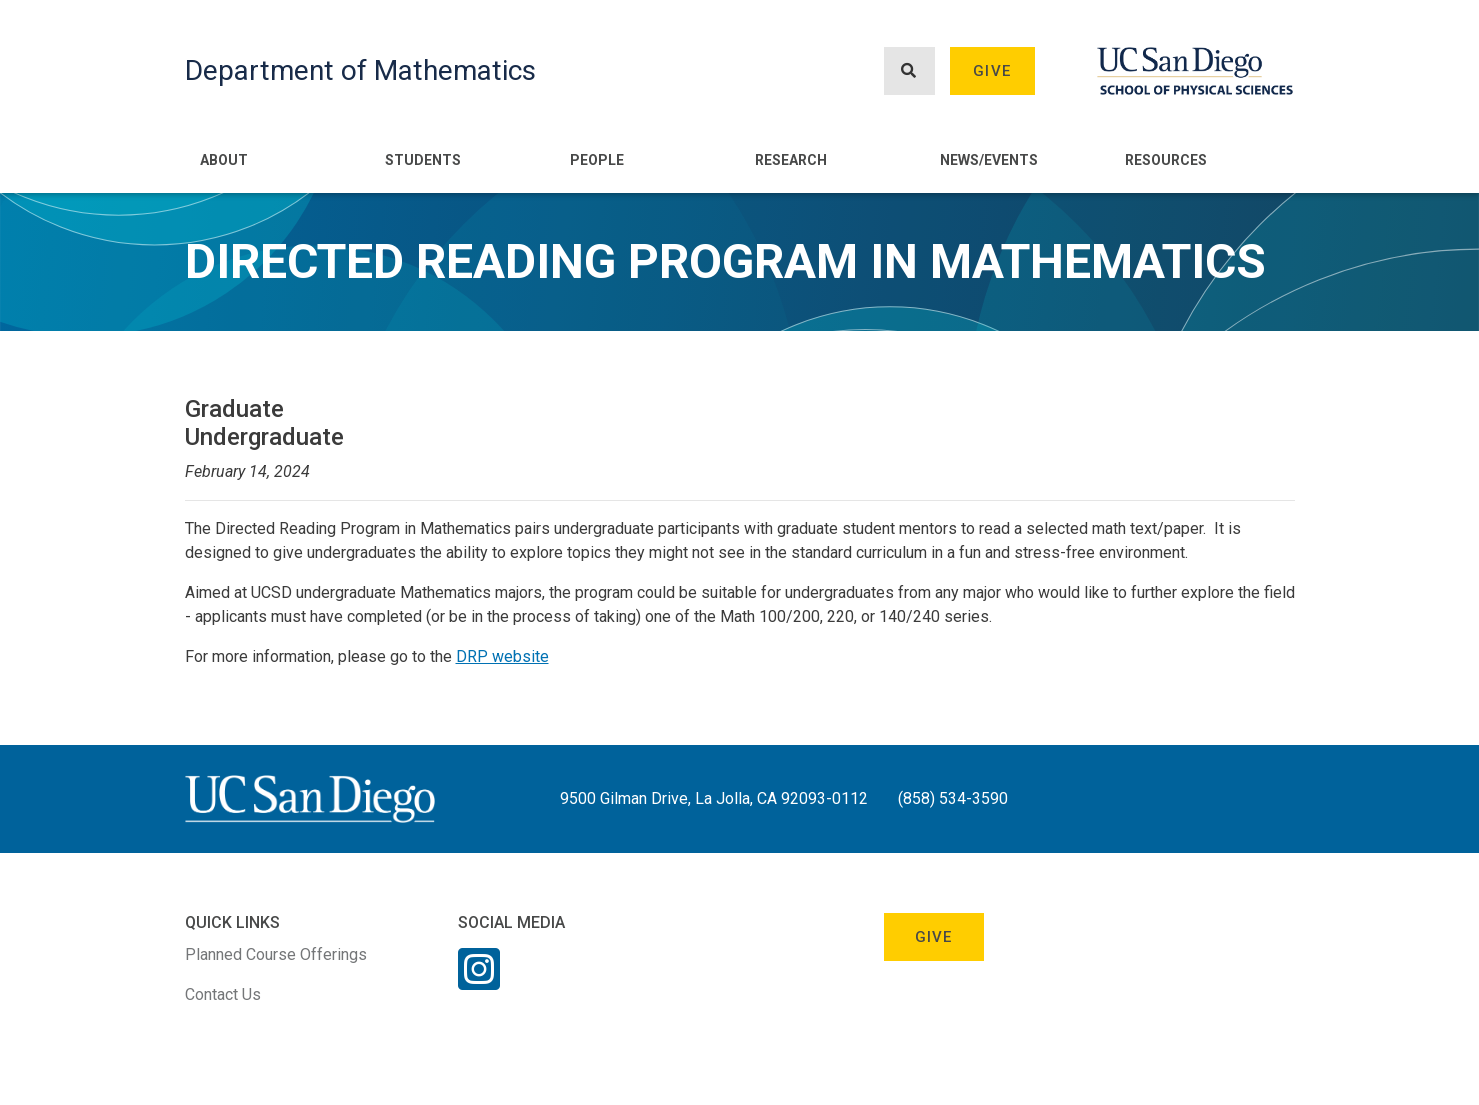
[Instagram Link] (479, 982)
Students (423, 160)
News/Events (989, 160)
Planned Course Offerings (276, 954)
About (224, 160)
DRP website (502, 656)
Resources (1166, 160)
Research (791, 160)
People (597, 160)
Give (992, 71)
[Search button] (909, 71)
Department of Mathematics (360, 70)
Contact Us (223, 994)
